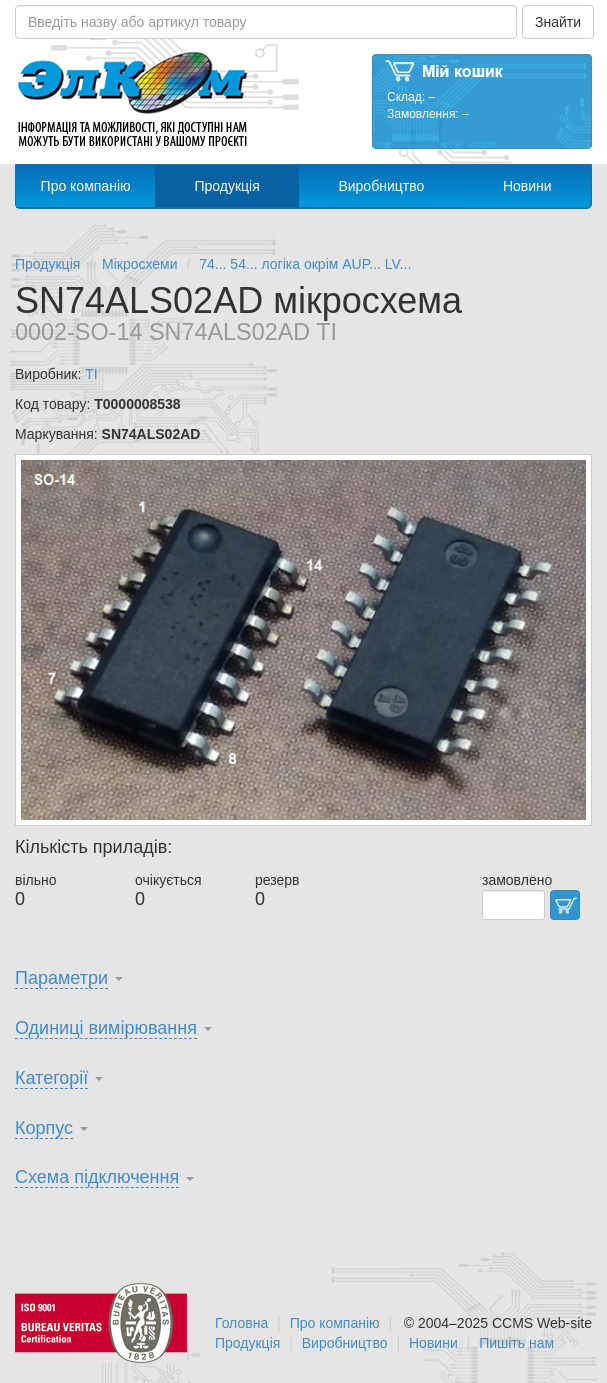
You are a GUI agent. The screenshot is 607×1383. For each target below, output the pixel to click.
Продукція (226, 186)
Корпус (44, 1128)
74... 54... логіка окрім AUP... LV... (305, 264)
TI (91, 374)
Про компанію (86, 186)
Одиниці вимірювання (106, 1028)
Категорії (51, 1078)
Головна (241, 1323)
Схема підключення (97, 1177)
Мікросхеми (140, 264)
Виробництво (381, 186)
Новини (527, 186)
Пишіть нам (516, 1343)
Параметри (61, 978)
